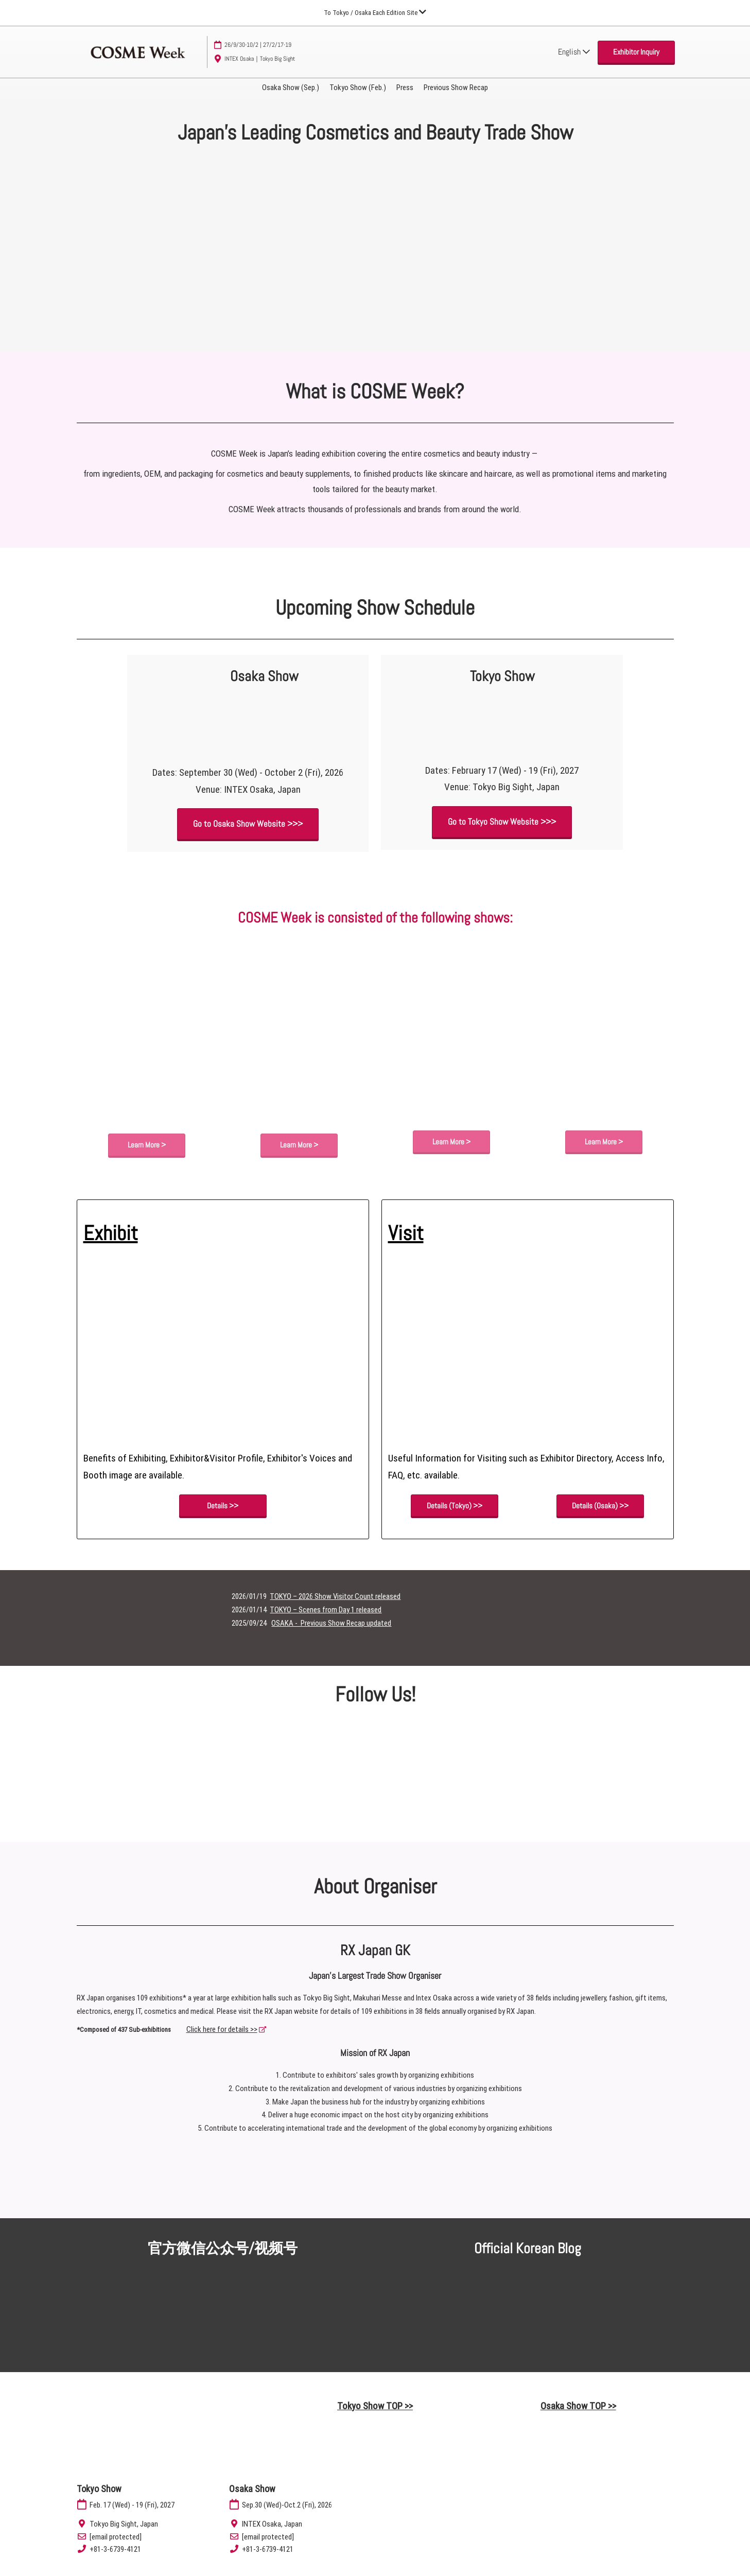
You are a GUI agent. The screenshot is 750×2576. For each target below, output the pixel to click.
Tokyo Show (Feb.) (357, 87)
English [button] (574, 51)
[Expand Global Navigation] (375, 13)
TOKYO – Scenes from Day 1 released (325, 1610)
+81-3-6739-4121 (115, 2549)
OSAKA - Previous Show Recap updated (331, 1623)
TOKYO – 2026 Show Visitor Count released (335, 1597)
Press (404, 87)
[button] (636, 52)
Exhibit (110, 1234)
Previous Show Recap (456, 87)
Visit (406, 1234)
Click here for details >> (221, 2029)
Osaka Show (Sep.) (290, 87)
